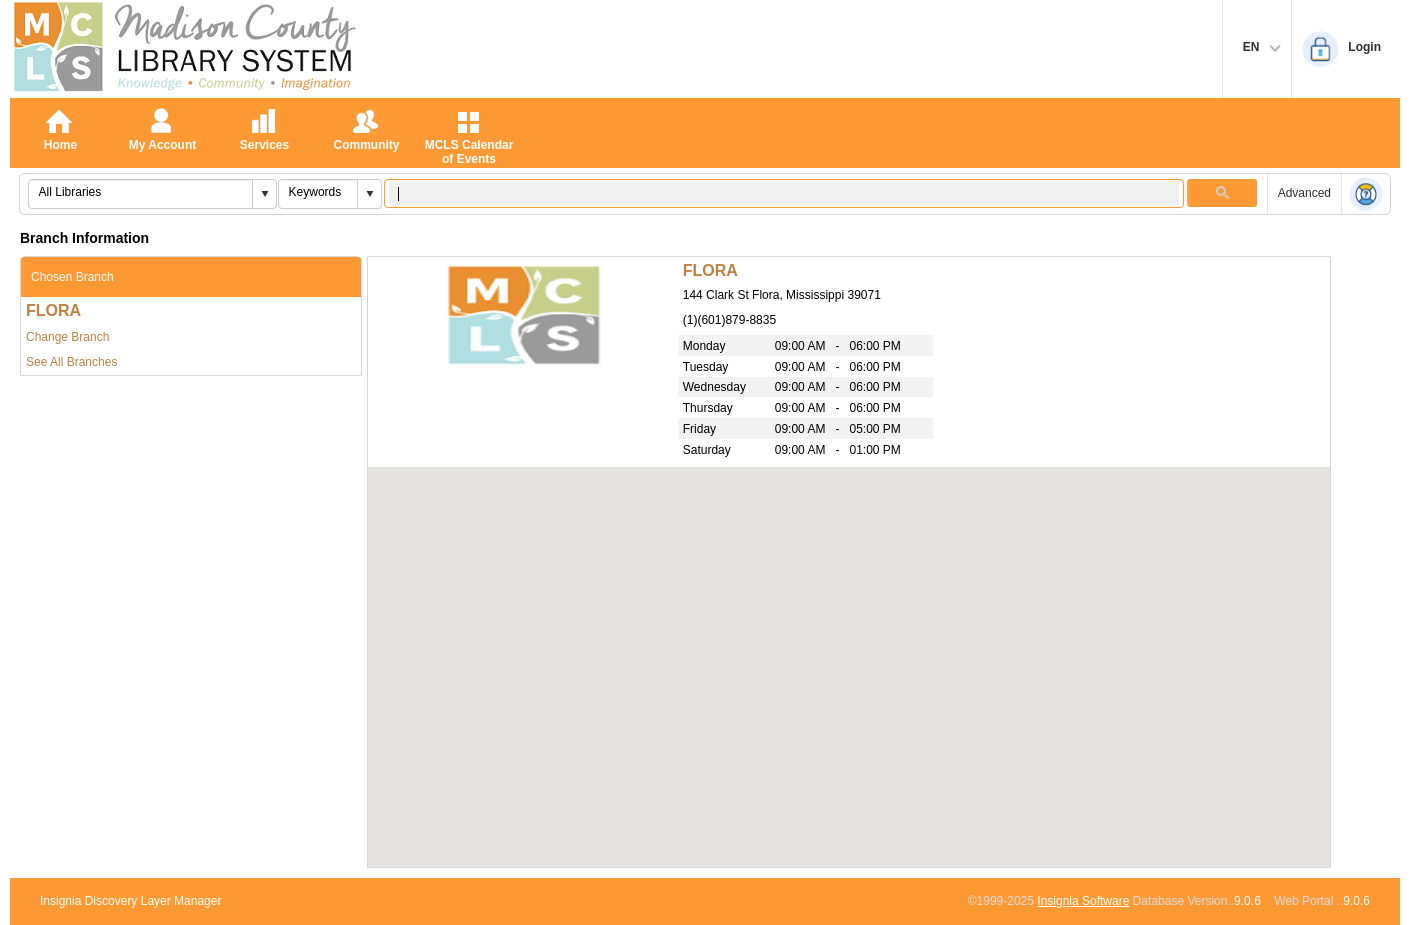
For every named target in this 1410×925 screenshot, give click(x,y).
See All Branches (71, 362)
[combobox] (141, 192)
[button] (264, 194)
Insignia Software (1083, 901)
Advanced (1304, 193)
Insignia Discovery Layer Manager (130, 901)
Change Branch (67, 337)
